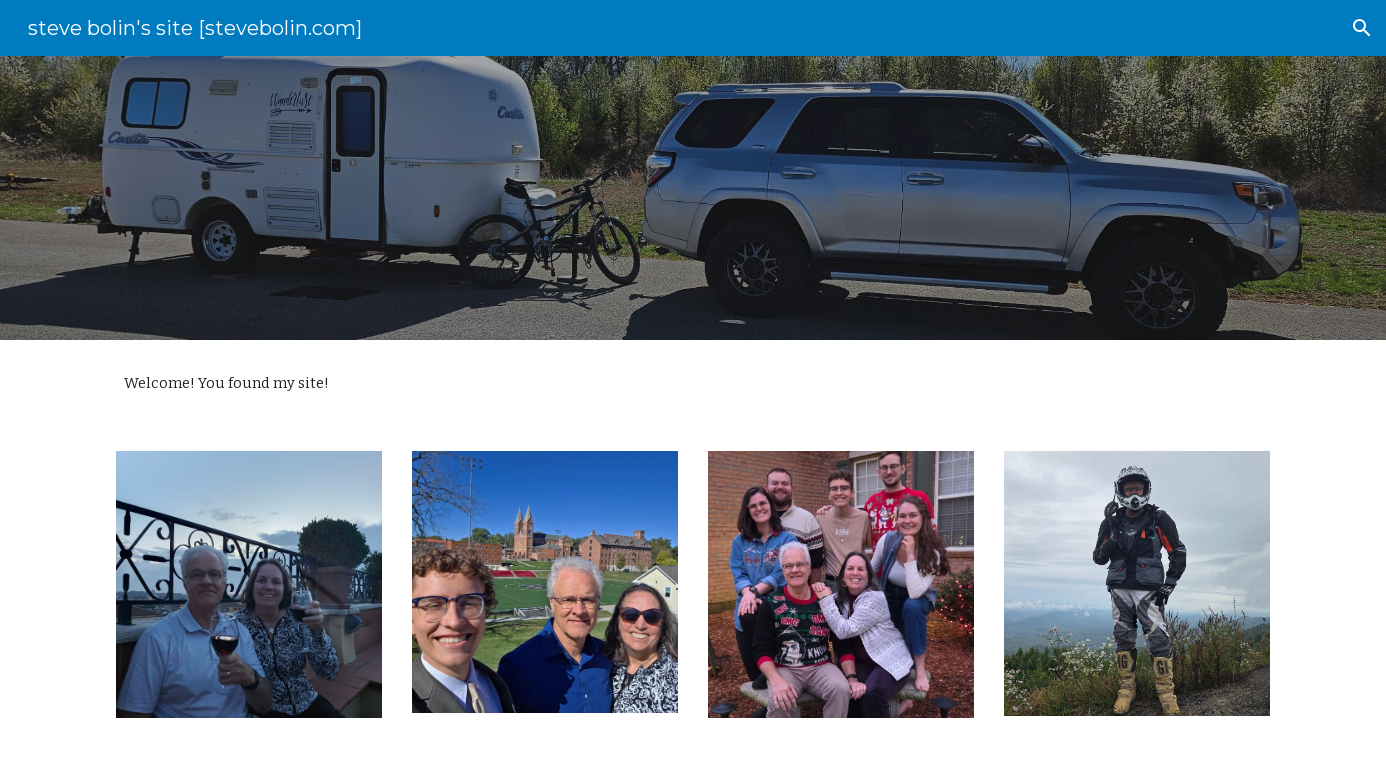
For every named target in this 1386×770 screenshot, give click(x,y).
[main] (693, 383)
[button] (1362, 28)
